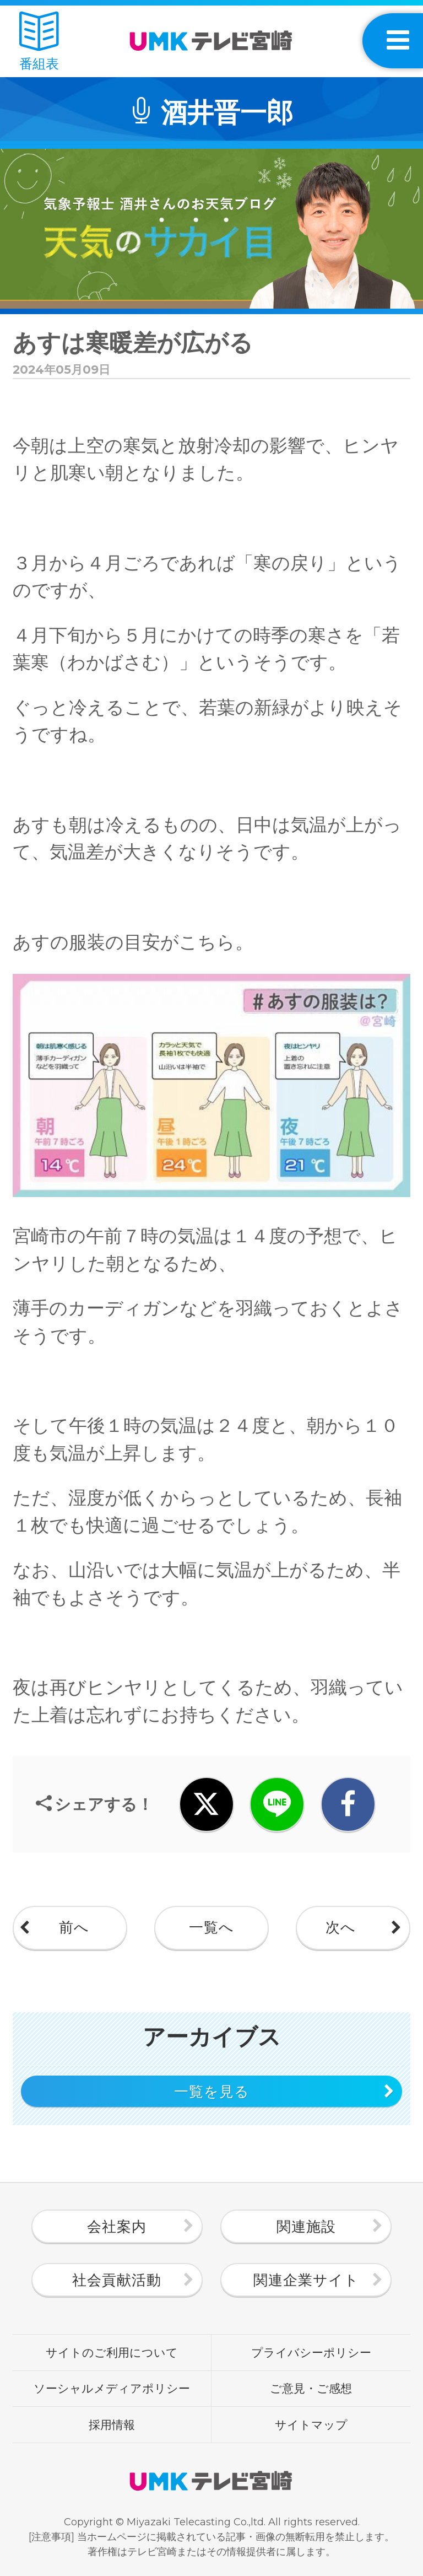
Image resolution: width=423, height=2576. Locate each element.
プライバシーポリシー (311, 2352)
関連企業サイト (306, 2280)
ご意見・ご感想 (311, 2388)
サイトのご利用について (112, 2352)
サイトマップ (311, 2424)
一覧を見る (212, 2091)
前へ (74, 1927)
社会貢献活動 (116, 2280)
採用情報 (112, 2424)
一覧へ (211, 1927)
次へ (341, 1927)
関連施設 (306, 2226)
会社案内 (117, 2226)
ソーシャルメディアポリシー (112, 2388)
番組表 (39, 42)
